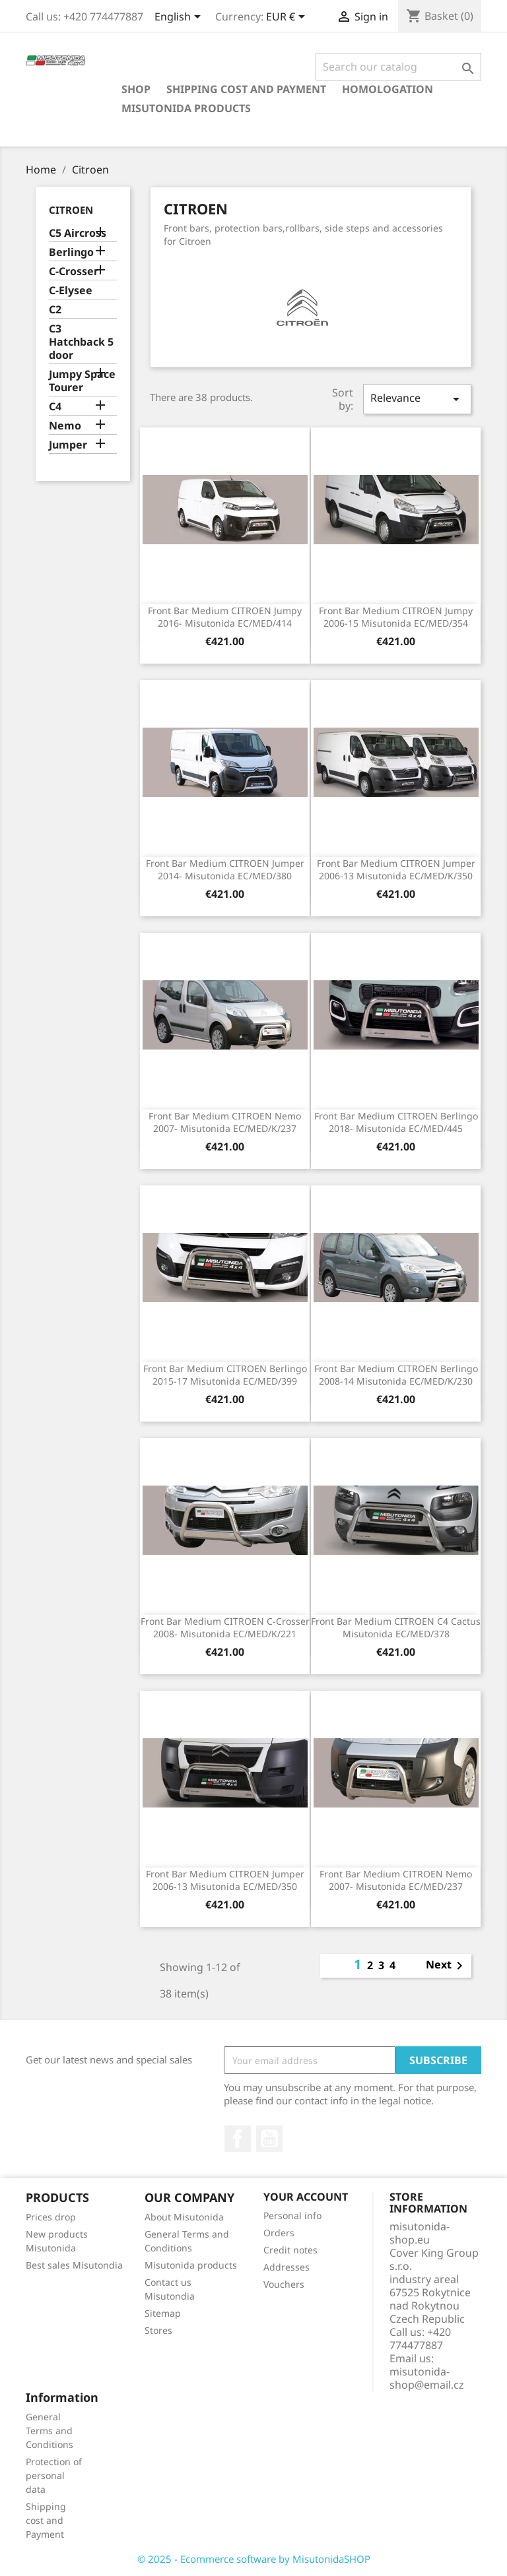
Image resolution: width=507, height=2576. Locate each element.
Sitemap (163, 2313)
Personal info (292, 2215)
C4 (55, 407)
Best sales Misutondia (74, 2265)
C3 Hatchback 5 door (81, 342)
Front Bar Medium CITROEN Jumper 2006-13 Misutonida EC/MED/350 (225, 1880)
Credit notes (290, 2250)
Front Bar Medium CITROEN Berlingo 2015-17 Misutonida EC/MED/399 (225, 1375)
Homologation (387, 89)
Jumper (68, 445)
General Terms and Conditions (49, 2430)
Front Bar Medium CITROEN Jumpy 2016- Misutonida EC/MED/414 (225, 617)
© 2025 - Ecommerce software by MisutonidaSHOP (253, 2558)
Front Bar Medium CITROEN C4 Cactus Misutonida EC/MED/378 (396, 1628)
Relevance (417, 399)
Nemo (65, 426)
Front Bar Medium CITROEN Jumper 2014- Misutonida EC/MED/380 (225, 870)
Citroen (71, 209)
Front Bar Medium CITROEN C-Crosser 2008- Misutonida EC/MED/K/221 (225, 1628)
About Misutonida (184, 2217)
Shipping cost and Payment (246, 89)
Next (446, 1966)
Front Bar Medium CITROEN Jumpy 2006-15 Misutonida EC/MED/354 (396, 617)
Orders (278, 2232)
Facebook (237, 2138)
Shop (136, 89)
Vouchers (283, 2284)
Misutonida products (186, 108)
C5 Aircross (77, 233)
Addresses (286, 2267)
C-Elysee (70, 291)
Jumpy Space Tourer (82, 380)
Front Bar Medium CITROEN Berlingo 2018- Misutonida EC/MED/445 (396, 1122)
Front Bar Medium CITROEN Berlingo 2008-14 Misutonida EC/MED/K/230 (396, 1375)
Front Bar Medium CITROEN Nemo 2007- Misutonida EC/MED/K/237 (225, 1122)
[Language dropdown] (179, 18)
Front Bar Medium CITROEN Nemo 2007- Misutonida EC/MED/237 (396, 1880)
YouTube (269, 2138)
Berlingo (71, 252)
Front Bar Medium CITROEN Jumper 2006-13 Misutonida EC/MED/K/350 (396, 870)
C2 (55, 310)
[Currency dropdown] (288, 18)
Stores (158, 2330)
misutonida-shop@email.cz (426, 2378)
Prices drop (51, 2217)
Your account (305, 2196)
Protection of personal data (54, 2475)
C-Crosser (73, 271)
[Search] (398, 66)
